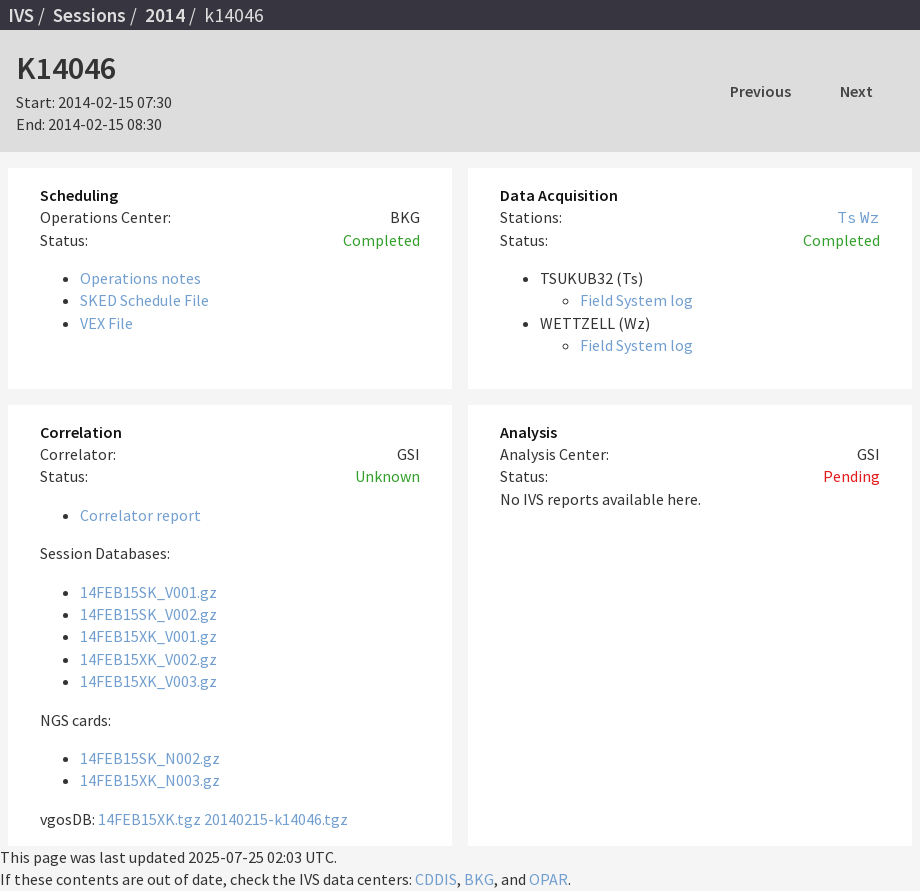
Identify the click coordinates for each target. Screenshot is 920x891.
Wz (870, 217)
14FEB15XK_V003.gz (148, 681)
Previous (760, 91)
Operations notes (140, 278)
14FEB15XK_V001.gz (148, 636)
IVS (21, 15)
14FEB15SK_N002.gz (150, 758)
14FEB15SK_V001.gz (148, 592)
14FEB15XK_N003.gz (150, 780)
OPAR (548, 879)
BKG (479, 879)
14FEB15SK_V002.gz (148, 614)
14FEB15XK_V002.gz (148, 659)
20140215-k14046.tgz (276, 819)
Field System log (636, 300)
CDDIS (436, 879)
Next (856, 91)
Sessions (89, 15)
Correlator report (140, 515)
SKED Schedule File (144, 300)
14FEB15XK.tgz (149, 819)
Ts (847, 217)
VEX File (106, 323)
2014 (165, 15)
